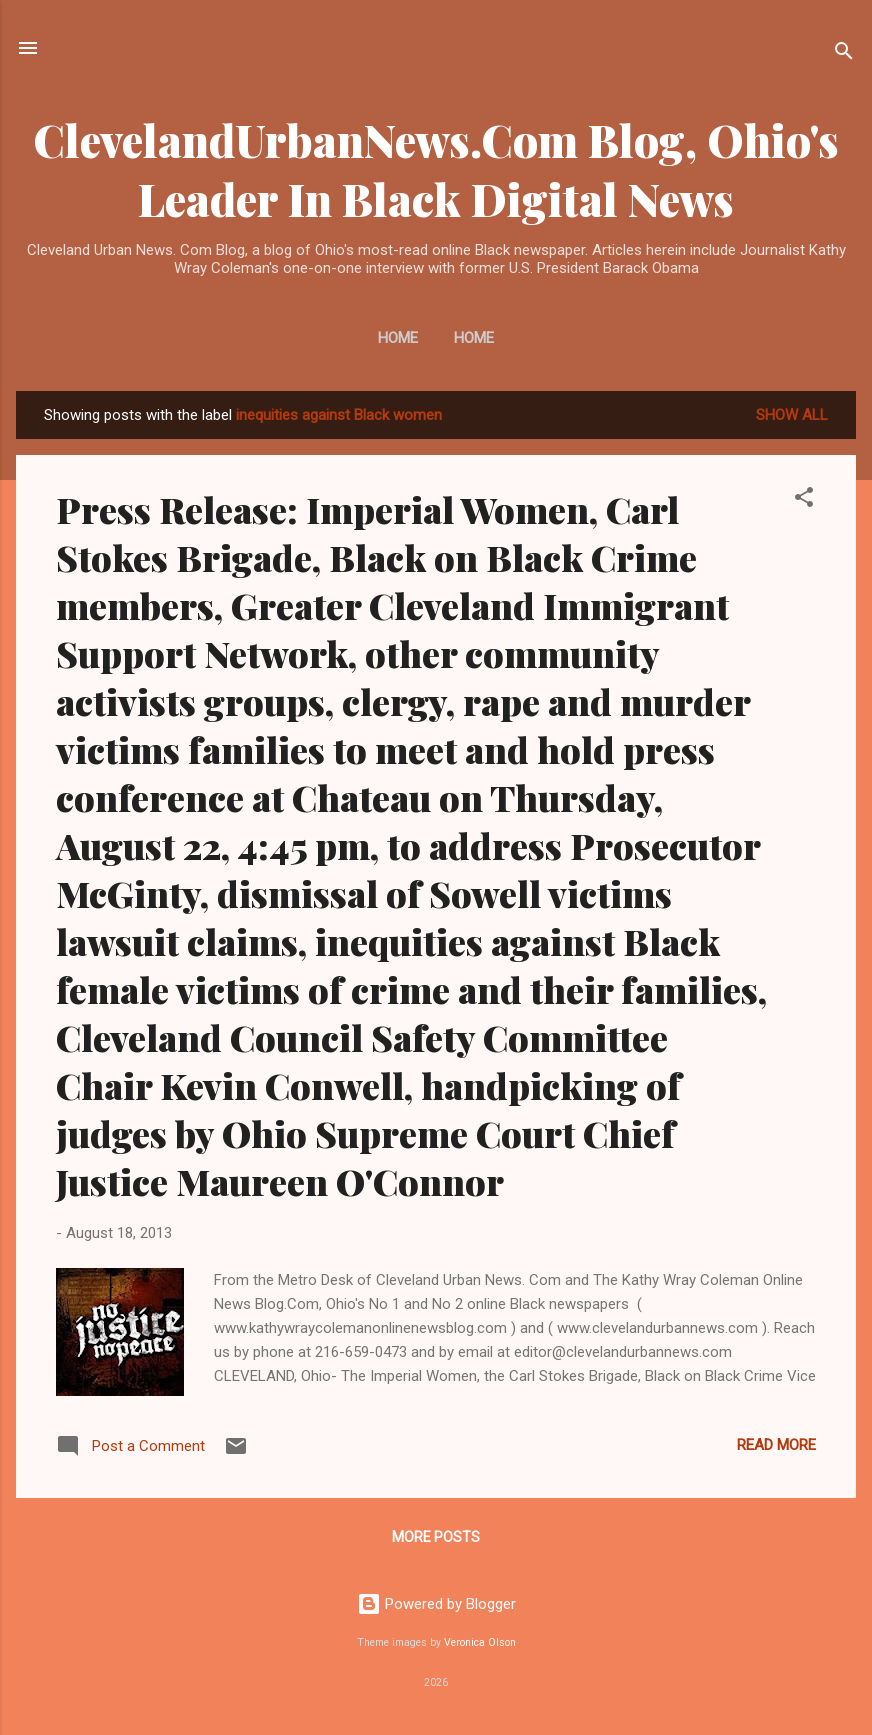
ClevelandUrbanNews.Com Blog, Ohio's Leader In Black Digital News (436, 169)
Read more (776, 1445)
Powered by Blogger (436, 1604)
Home (398, 338)
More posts (436, 1537)
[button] (804, 500)
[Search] (844, 54)
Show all (792, 415)
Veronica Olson (480, 1642)
